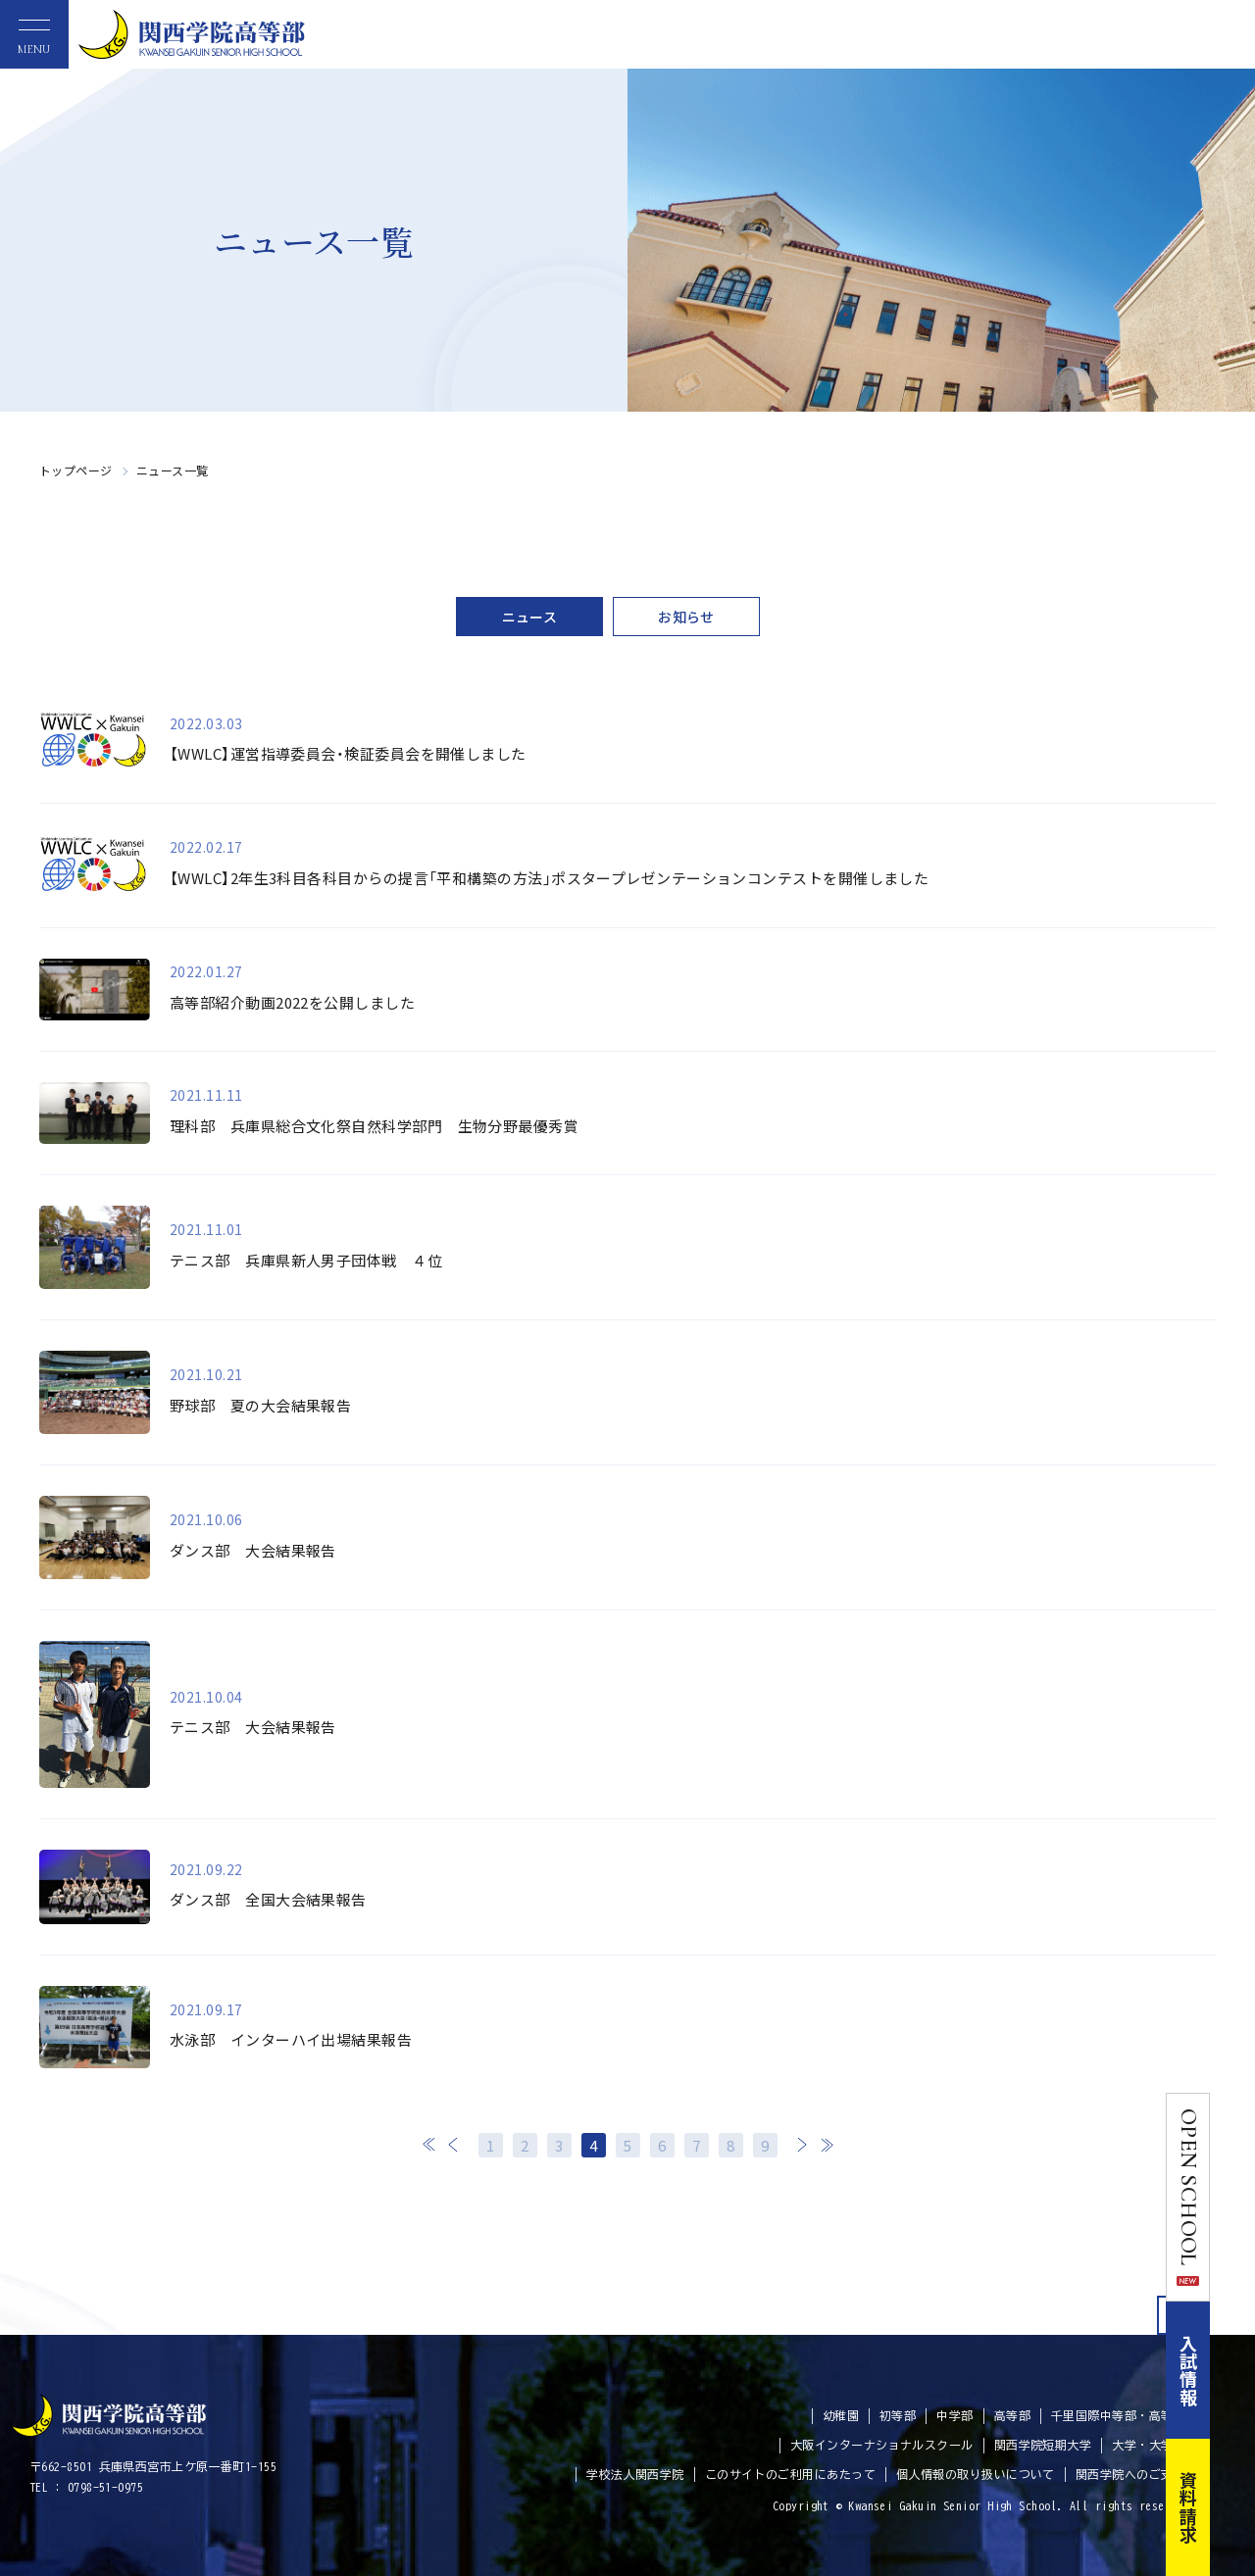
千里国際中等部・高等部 (1118, 2415)
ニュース (530, 616)
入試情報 (1233, 2370)
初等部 (897, 2415)
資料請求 (1233, 2507)
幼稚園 (841, 2415)
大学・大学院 (1148, 2445)
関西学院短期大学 (1043, 2445)
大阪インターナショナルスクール (882, 2445)
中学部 (954, 2415)
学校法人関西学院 (635, 2474)
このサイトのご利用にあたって (790, 2474)
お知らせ (686, 616)
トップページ (76, 470)
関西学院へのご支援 (1130, 2474)
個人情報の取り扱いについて (975, 2474)
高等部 (1012, 2415)
